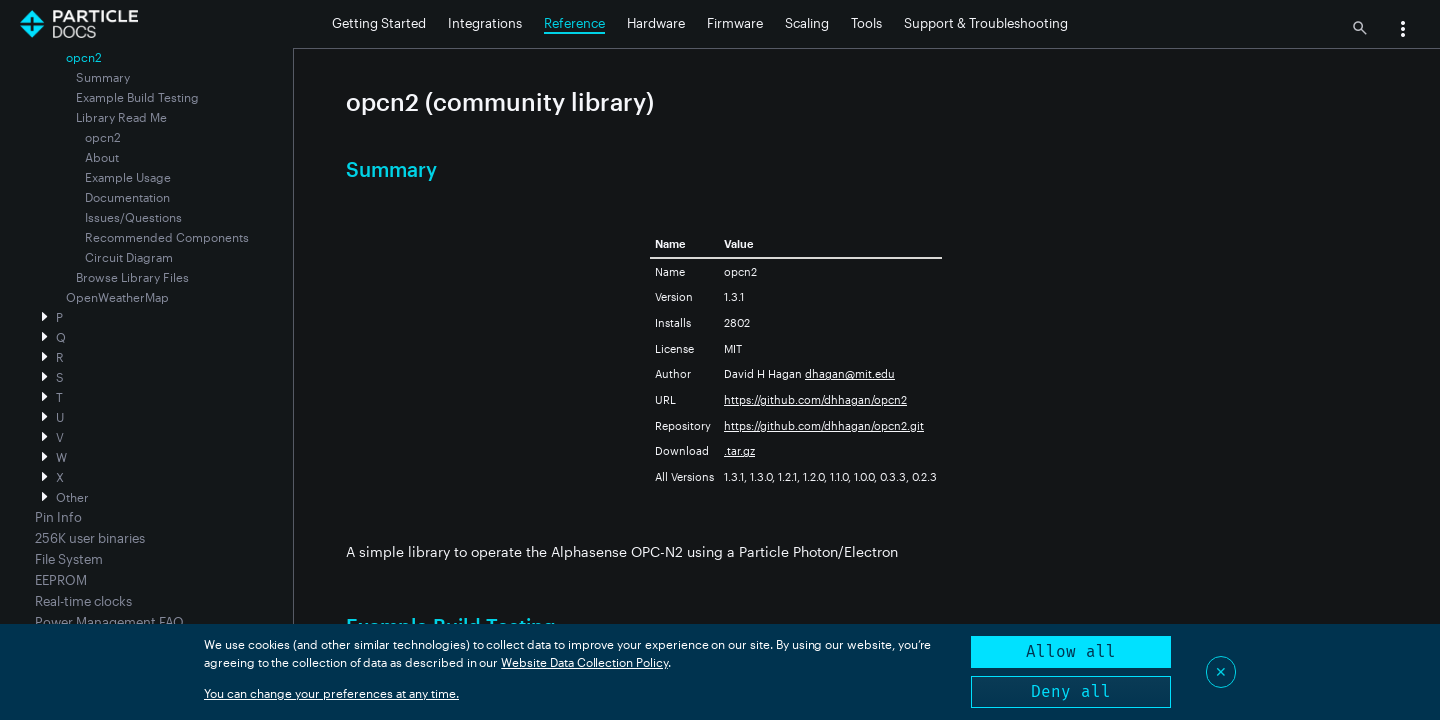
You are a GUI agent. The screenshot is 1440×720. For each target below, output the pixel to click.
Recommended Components (167, 237)
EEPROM (61, 580)
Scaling (807, 23)
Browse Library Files (132, 277)
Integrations (485, 23)
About (102, 157)
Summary (103, 77)
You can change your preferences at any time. (331, 693)
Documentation (127, 197)
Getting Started (379, 23)
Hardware (656, 23)
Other (72, 497)
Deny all (1071, 691)
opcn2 (103, 137)
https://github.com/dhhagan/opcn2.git (824, 425)
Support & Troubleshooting (986, 23)
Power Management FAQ (109, 622)
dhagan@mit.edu (850, 373)
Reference (574, 23)
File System (69, 559)
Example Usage (128, 177)
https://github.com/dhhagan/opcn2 (815, 399)
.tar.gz (739, 450)
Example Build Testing (137, 97)
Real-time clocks (83, 601)
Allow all (1071, 651)
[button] (1403, 31)
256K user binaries (90, 538)
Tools (866, 23)
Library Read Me (121, 117)
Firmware (735, 23)
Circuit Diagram (129, 257)
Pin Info (58, 517)
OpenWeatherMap (117, 297)
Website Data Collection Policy (584, 662)
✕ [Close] (1221, 671)
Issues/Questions (133, 217)
